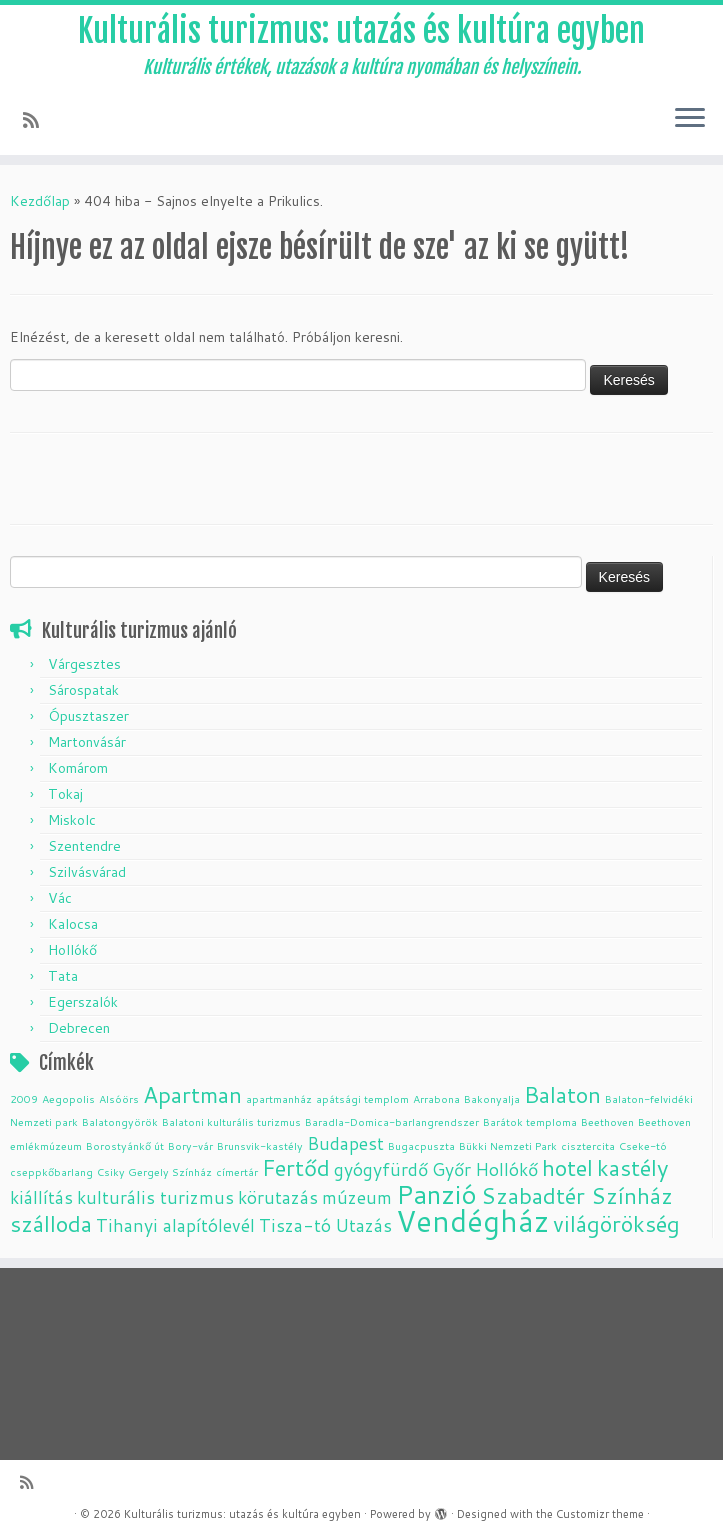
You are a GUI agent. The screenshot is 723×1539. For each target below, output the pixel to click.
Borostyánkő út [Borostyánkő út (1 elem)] (125, 1145)
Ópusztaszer (88, 716)
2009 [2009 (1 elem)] (24, 1098)
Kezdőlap (40, 201)
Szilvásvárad (87, 872)
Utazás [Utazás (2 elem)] (363, 1225)
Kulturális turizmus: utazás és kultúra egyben (361, 31)
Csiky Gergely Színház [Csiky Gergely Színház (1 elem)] (154, 1171)
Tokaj (65, 794)
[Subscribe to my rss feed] (37, 120)
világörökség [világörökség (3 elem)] (616, 1223)
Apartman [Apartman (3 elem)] (192, 1094)
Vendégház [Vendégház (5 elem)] (472, 1220)
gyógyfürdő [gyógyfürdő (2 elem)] (381, 1169)
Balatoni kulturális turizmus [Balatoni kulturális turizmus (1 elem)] (231, 1121)
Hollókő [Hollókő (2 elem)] (506, 1169)
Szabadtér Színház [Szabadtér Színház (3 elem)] (577, 1195)
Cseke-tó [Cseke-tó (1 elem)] (643, 1145)
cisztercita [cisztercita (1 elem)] (588, 1145)
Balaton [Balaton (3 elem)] (562, 1094)
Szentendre (84, 846)
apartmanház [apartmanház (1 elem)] (279, 1098)
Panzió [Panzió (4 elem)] (436, 1193)
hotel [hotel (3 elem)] (567, 1167)
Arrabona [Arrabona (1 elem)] (436, 1098)
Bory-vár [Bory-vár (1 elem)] (190, 1145)
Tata (63, 976)
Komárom (78, 768)
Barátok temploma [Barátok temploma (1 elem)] (530, 1121)
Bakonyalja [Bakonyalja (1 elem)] (492, 1098)
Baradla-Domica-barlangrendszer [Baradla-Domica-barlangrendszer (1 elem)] (392, 1121)
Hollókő (72, 950)
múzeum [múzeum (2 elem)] (357, 1197)
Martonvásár (87, 742)
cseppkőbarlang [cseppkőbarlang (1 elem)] (51, 1171)
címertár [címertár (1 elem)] (237, 1171)
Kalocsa (73, 924)
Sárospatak (83, 690)
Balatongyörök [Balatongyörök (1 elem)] (120, 1121)
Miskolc (72, 820)
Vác (60, 898)
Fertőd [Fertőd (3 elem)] (296, 1167)
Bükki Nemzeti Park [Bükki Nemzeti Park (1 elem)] (508, 1145)
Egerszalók (83, 1002)
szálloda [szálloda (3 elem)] (51, 1223)
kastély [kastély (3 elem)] (633, 1167)
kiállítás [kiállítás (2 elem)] (41, 1197)
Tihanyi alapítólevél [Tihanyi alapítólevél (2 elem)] (175, 1225)
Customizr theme (600, 1514)
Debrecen (79, 1028)
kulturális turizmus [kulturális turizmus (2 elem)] (155, 1197)
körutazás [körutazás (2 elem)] (278, 1197)
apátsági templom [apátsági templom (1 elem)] (362, 1098)
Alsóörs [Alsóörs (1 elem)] (119, 1098)
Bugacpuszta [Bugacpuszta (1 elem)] (421, 1145)
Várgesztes (84, 664)
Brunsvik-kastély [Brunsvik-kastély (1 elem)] (260, 1145)
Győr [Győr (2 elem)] (451, 1169)
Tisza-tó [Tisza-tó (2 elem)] (295, 1225)
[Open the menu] (690, 119)
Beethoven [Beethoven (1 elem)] (607, 1121)
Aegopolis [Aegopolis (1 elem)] (68, 1098)
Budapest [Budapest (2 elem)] (345, 1143)
